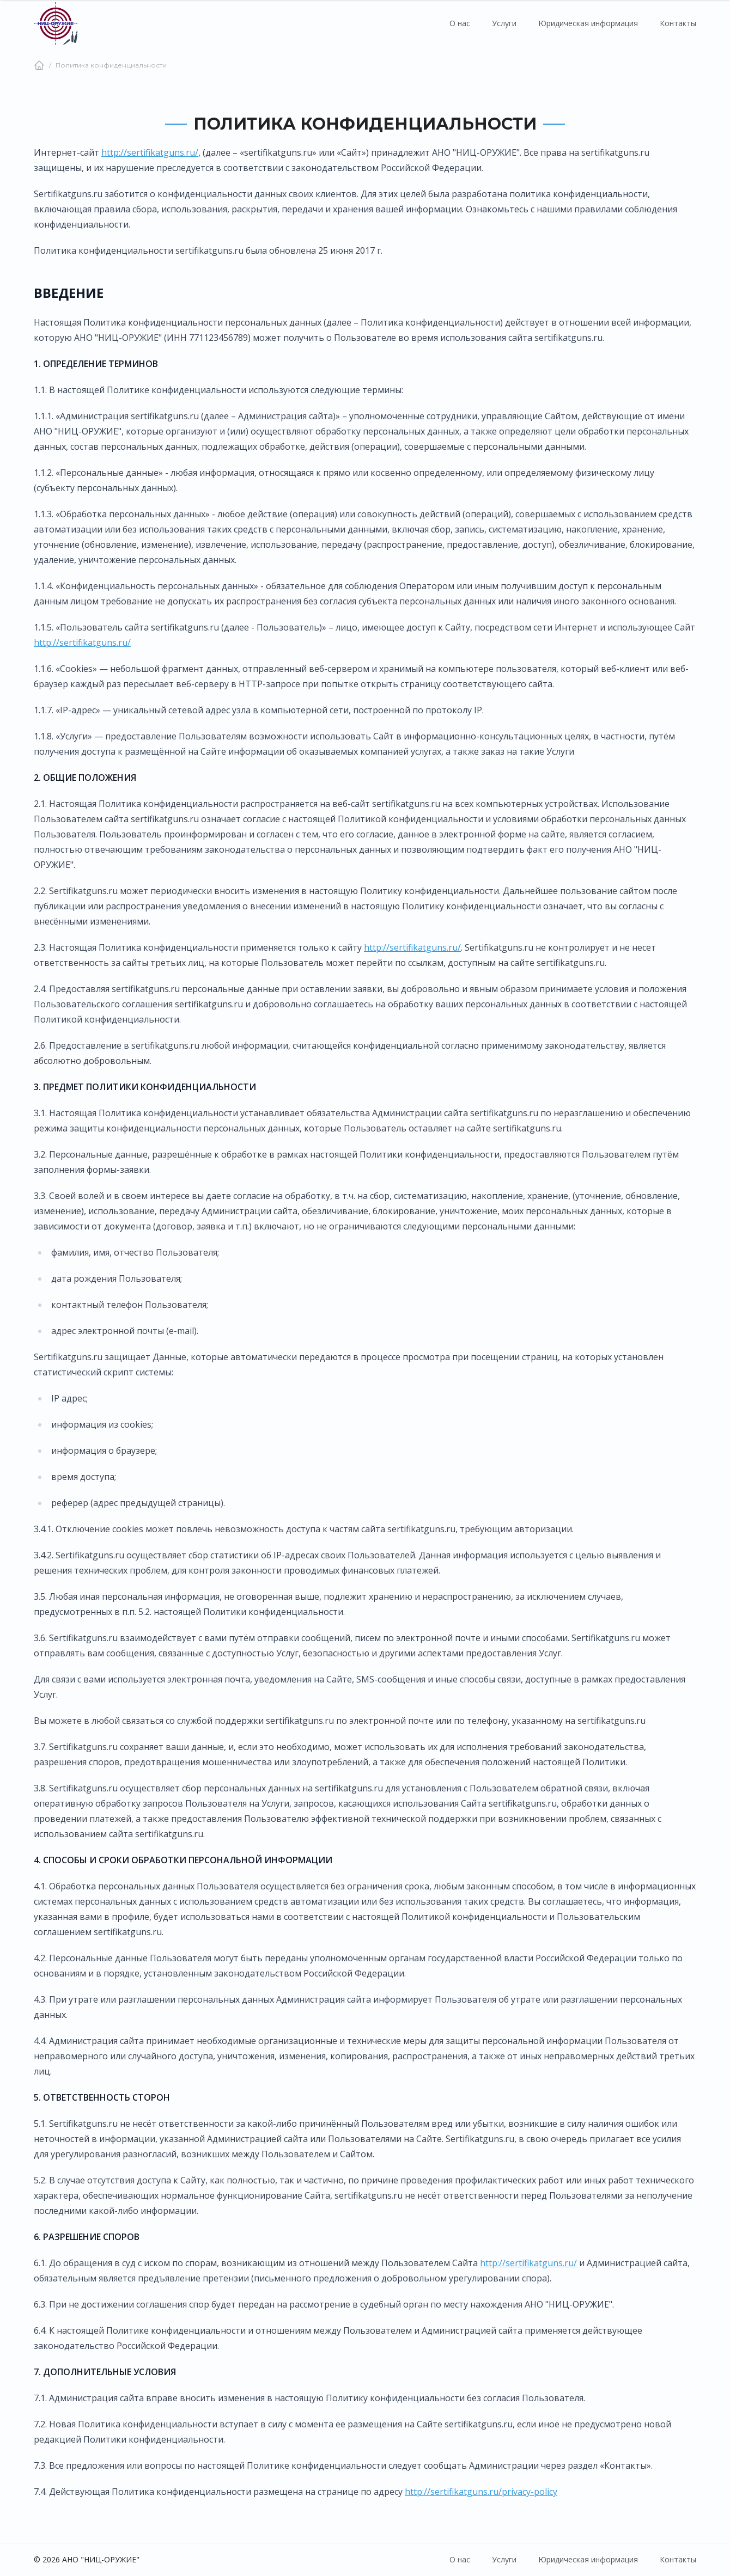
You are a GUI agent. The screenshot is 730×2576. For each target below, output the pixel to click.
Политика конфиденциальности (111, 65)
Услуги (504, 23)
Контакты (678, 23)
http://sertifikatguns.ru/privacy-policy (481, 2492)
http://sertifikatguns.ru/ (149, 152)
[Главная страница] (55, 23)
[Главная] (39, 65)
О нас (459, 23)
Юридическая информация (588, 23)
